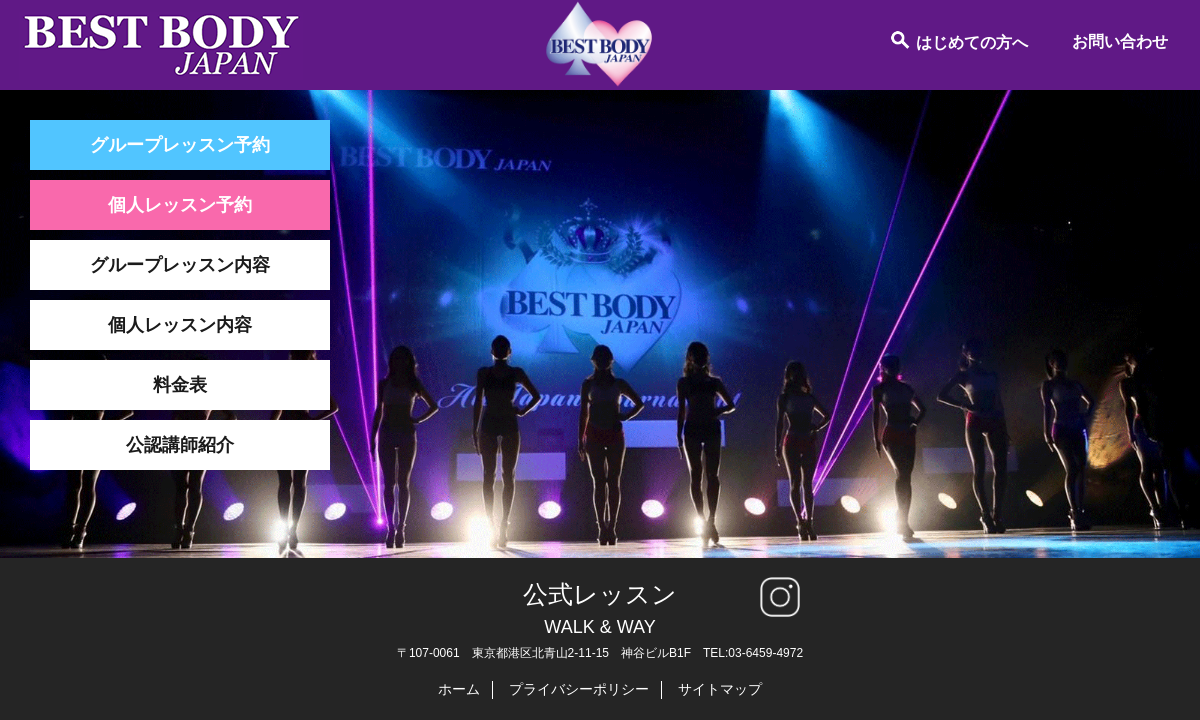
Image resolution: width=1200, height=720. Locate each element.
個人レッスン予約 (180, 205)
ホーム (459, 689)
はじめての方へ (958, 40)
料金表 (180, 385)
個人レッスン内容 (180, 325)
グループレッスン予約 (180, 145)
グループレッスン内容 (180, 265)
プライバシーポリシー (579, 689)
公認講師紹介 (180, 445)
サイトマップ (720, 689)
